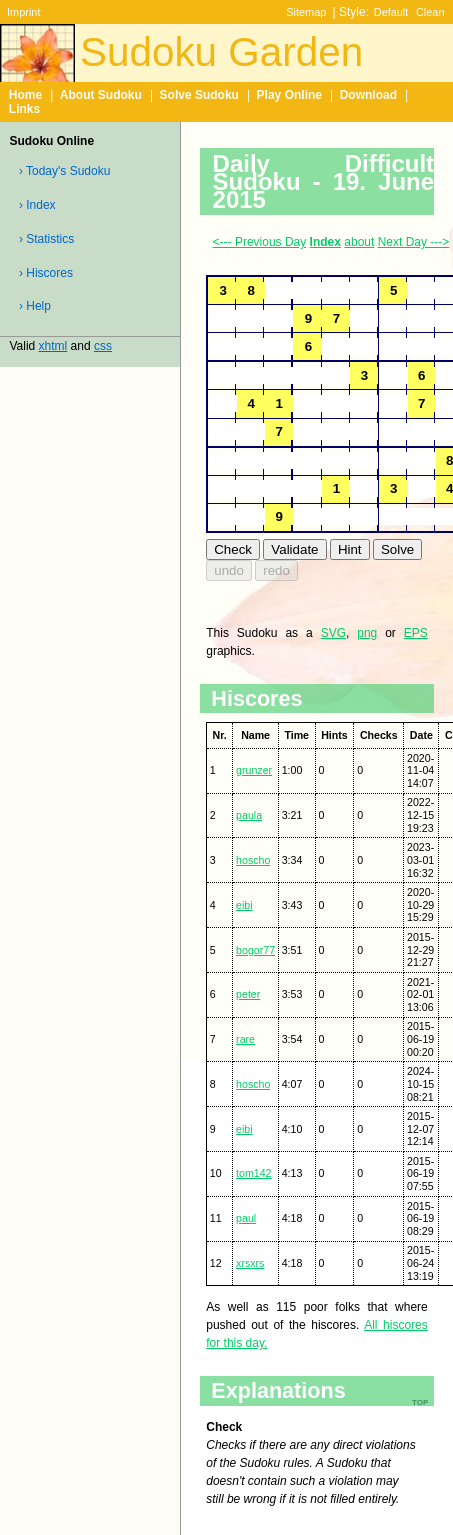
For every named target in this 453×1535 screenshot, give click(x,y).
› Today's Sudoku (64, 171)
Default (391, 12)
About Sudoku (101, 95)
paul (246, 1218)
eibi (244, 905)
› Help (35, 306)
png (367, 633)
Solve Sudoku (199, 95)
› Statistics (46, 239)
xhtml (53, 346)
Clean (430, 12)
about (359, 242)
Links (24, 109)
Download (368, 95)
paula (249, 815)
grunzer (254, 770)
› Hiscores (46, 273)
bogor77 (255, 950)
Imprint (23, 12)
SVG (333, 633)
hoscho (253, 860)
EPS (416, 633)
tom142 (253, 1173)
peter (248, 994)
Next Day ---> (414, 242)
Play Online (289, 95)
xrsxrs (250, 1263)
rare (245, 1039)
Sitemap (306, 12)
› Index (37, 205)
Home (25, 95)
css (103, 346)
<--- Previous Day (260, 242)
